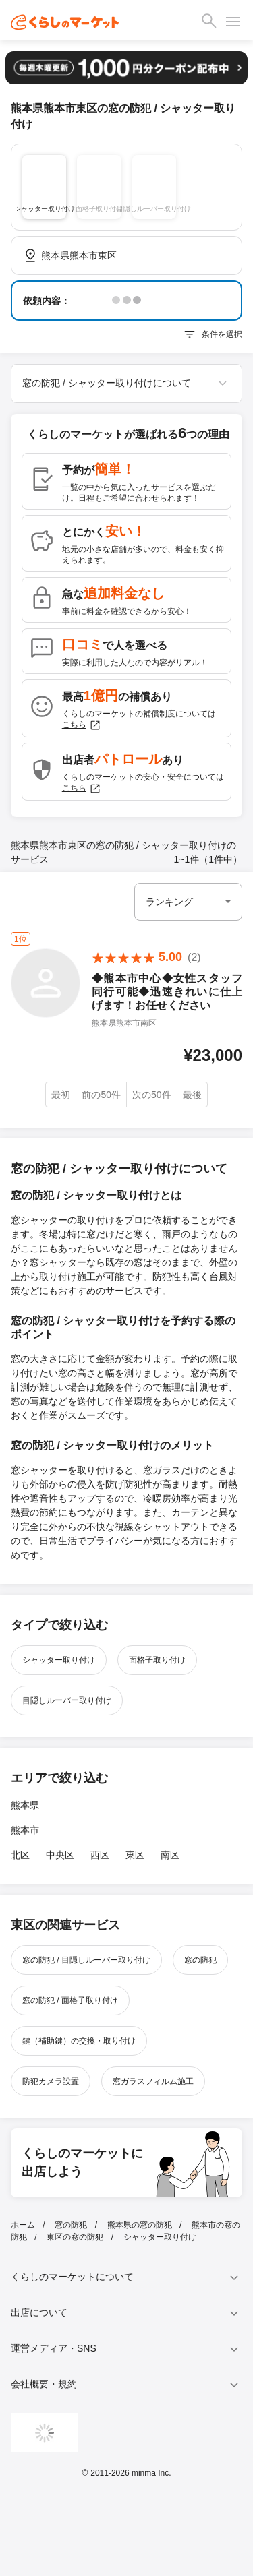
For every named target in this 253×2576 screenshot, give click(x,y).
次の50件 (151, 1094)
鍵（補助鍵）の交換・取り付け (79, 2041)
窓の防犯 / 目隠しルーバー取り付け (86, 1960)
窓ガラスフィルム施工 (153, 2081)
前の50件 (101, 1094)
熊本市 (25, 1829)
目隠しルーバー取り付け (66, 1700)
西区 (99, 1854)
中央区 (60, 1854)
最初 (60, 1094)
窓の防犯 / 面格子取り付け (70, 2000)
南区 (170, 1854)
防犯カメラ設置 (50, 2081)
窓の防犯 (200, 1960)
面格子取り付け (157, 1660)
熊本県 (25, 1805)
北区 (20, 1854)
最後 (192, 1094)
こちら (81, 725)
